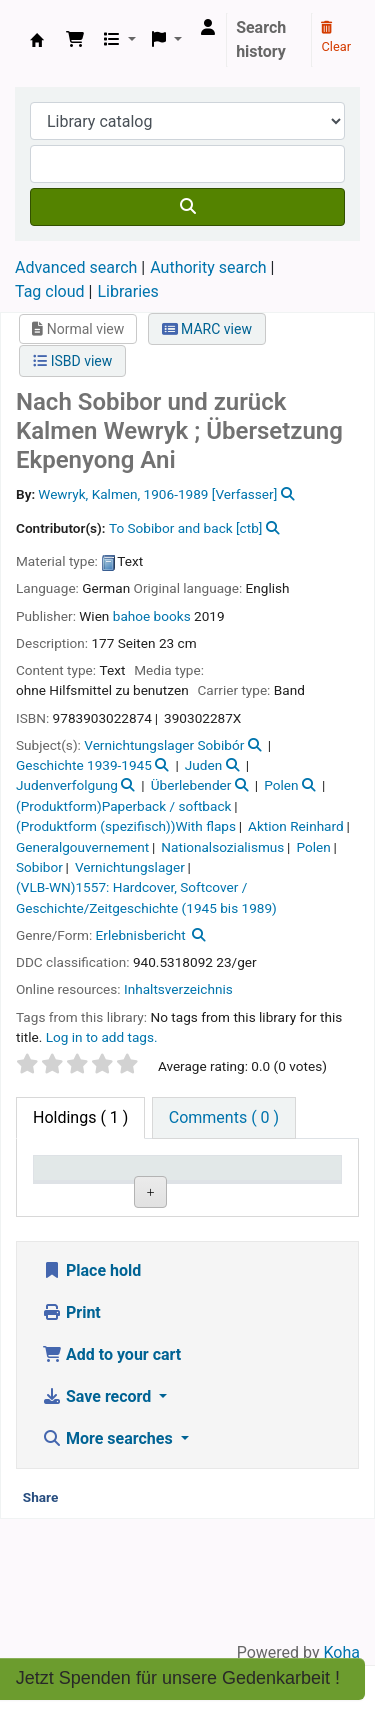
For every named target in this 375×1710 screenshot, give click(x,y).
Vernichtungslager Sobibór (164, 745)
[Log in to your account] (208, 28)
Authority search (208, 267)
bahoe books (152, 616)
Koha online (37, 40)
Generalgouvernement (82, 847)
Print (71, 1434)
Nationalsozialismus (222, 847)
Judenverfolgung (67, 785)
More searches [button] (109, 1560)
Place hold (91, 1392)
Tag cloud (50, 291)
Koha (342, 1652)
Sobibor (39, 867)
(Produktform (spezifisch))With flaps (126, 826)
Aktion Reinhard (296, 826)
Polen (281, 785)
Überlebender (191, 785)
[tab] (224, 1118)
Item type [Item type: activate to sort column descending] (76, 1196)
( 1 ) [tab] (80, 1117)
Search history (261, 39)
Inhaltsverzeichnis (178, 989)
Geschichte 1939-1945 (84, 765)
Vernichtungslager (130, 867)
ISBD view (72, 361)
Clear (336, 38)
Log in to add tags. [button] (102, 1037)
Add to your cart (111, 1476)
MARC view (207, 329)
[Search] (187, 207)
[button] (75, 40)
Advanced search (76, 267)
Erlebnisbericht (141, 935)
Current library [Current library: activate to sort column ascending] (173, 1187)
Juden (203, 765)
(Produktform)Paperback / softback (123, 806)
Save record (98, 1518)
